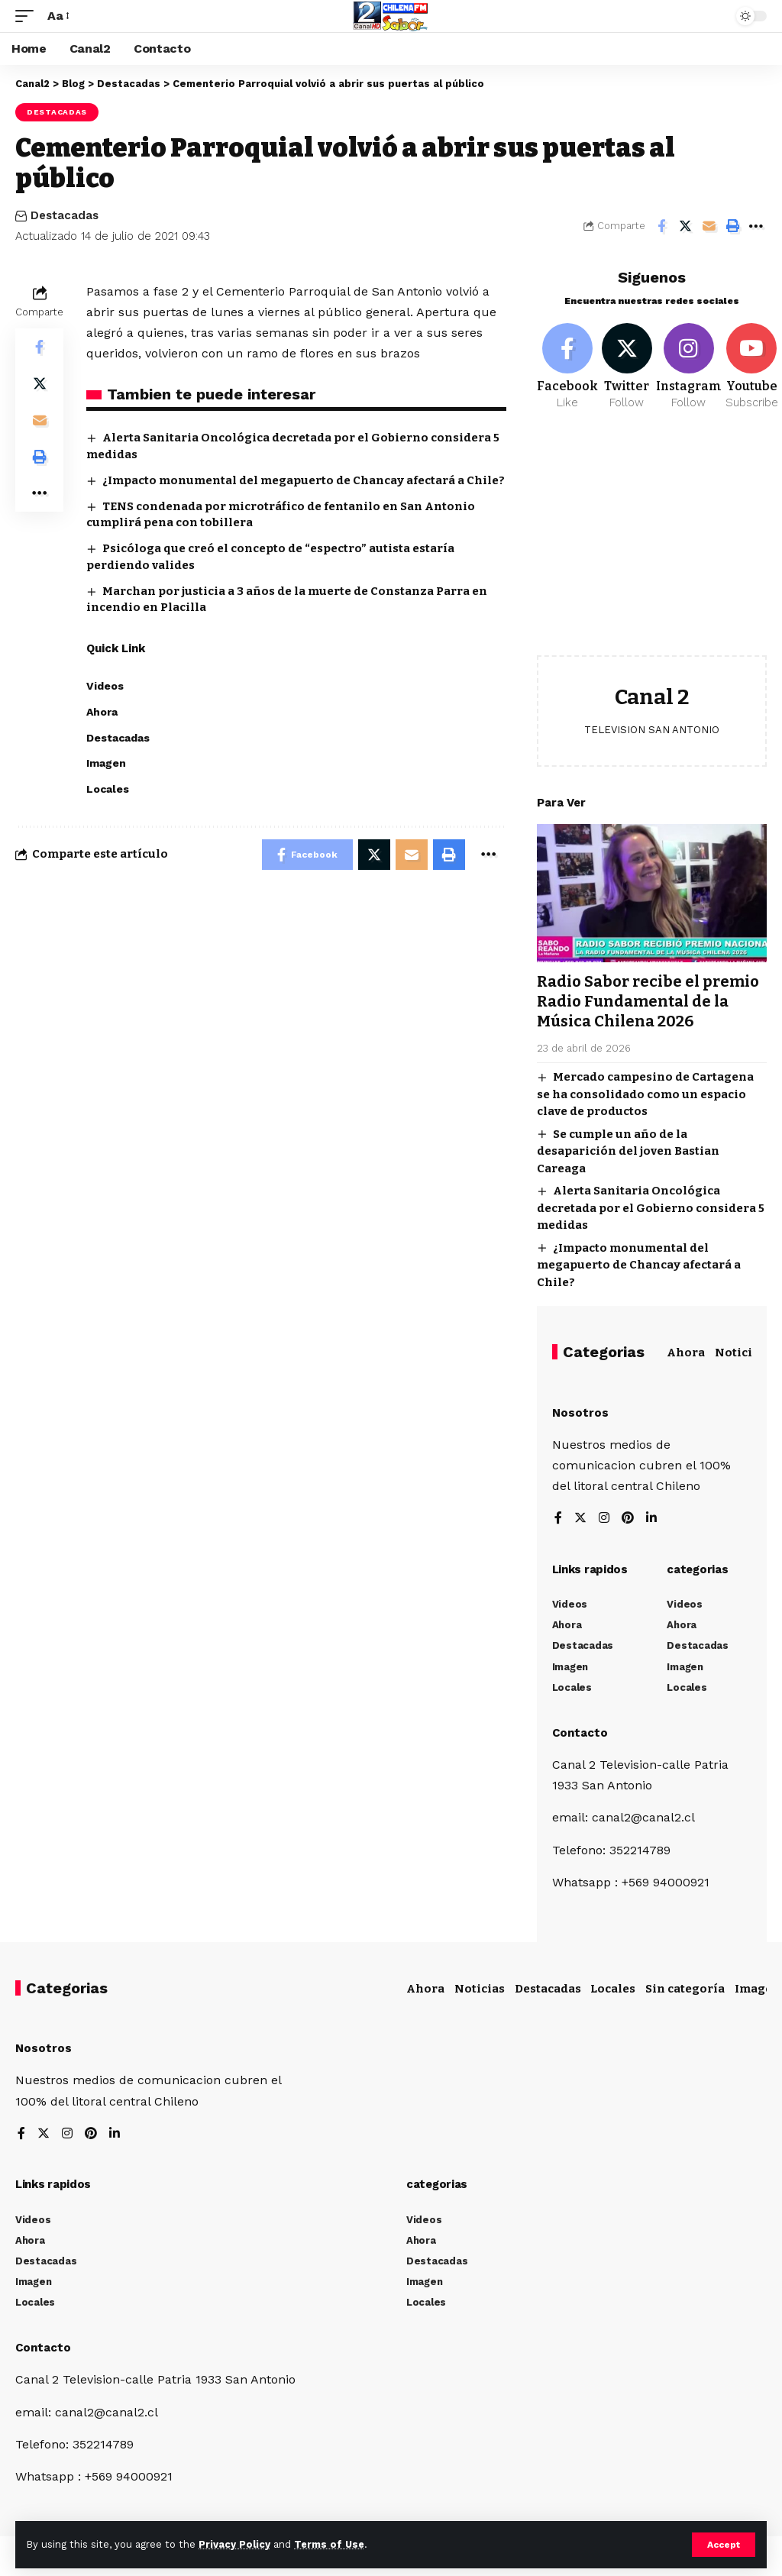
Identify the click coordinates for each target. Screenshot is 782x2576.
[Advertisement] (652, 544)
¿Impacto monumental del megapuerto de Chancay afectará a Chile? (303, 480)
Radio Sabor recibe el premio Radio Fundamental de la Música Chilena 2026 (648, 1001)
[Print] (732, 226)
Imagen (757, 1989)
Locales (612, 1989)
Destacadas (57, 112)
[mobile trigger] (28, 15)
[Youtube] (751, 367)
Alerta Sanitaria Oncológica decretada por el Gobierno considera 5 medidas (650, 1208)
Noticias (740, 1352)
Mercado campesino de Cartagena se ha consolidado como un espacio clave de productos (645, 1094)
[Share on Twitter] (685, 226)
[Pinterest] (627, 1519)
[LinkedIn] (651, 1519)
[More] (756, 226)
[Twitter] (627, 367)
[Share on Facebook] (661, 226)
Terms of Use (329, 2544)
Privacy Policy (234, 2544)
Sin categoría (685, 1989)
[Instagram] (689, 367)
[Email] (708, 226)
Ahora (686, 1352)
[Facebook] (567, 367)
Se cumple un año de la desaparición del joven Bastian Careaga (628, 1151)
